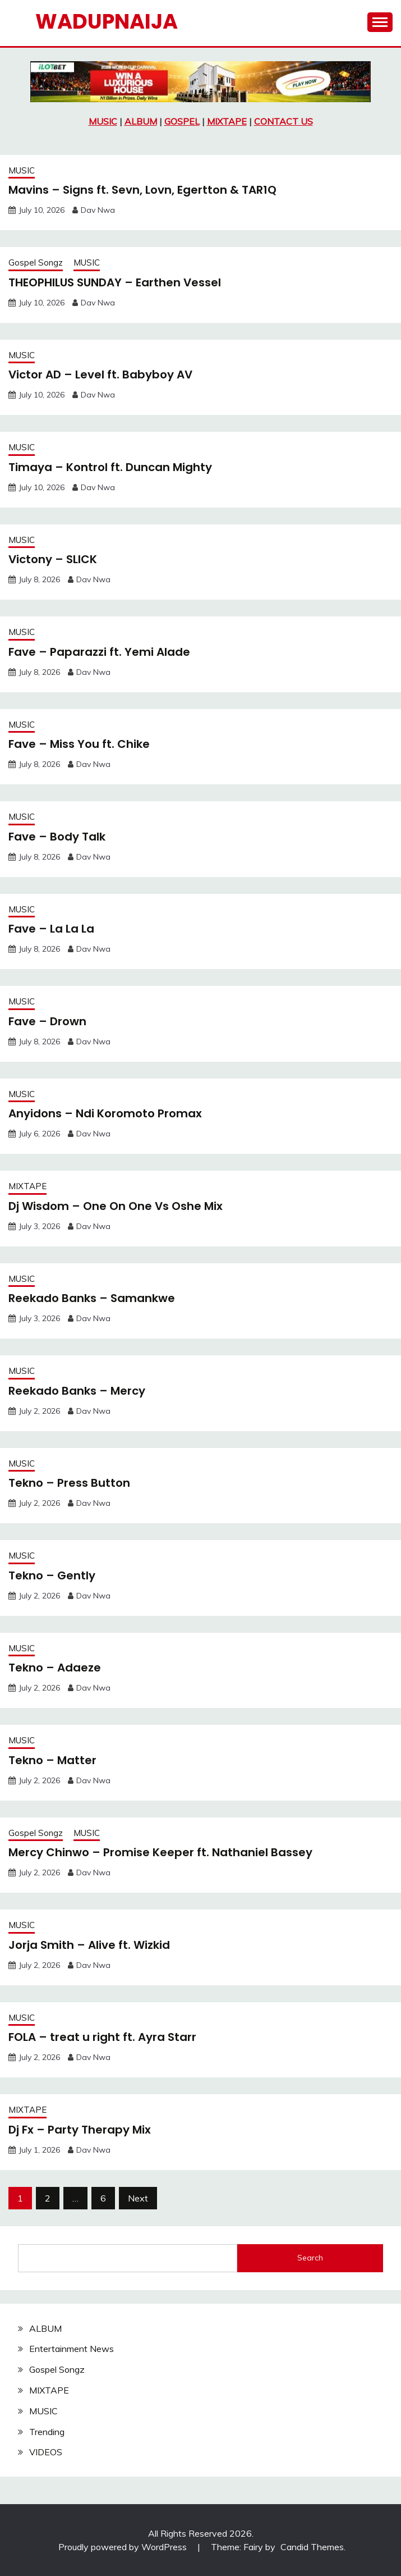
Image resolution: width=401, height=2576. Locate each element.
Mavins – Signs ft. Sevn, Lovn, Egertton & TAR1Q (142, 190)
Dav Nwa (98, 210)
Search (310, 2258)
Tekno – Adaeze (54, 1667)
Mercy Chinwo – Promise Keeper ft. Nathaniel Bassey (160, 1852)
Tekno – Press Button (69, 1483)
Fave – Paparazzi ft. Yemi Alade (99, 652)
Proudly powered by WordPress (123, 2546)
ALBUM (141, 121)
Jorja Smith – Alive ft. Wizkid (89, 1945)
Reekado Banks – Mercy (76, 1391)
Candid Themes (312, 2546)
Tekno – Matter (52, 1760)
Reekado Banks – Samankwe (91, 1298)
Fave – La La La (51, 929)
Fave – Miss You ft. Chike (79, 744)
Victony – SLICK (52, 559)
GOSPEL (182, 121)
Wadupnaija (106, 21)
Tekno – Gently (51, 1575)
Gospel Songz (35, 262)
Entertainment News (71, 2348)
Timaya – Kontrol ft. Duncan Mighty (110, 467)
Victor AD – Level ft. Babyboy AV (100, 374)
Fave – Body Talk (56, 836)
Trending (46, 2431)
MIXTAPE (227, 121)
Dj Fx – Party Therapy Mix (79, 2129)
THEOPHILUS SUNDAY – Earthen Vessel (114, 282)
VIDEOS (45, 2452)
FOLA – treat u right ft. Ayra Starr (102, 2037)
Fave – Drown (47, 1021)
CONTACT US (283, 121)
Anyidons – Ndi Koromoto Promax (105, 1113)
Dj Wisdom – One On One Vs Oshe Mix (115, 1206)
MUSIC (103, 121)
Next (138, 2198)
